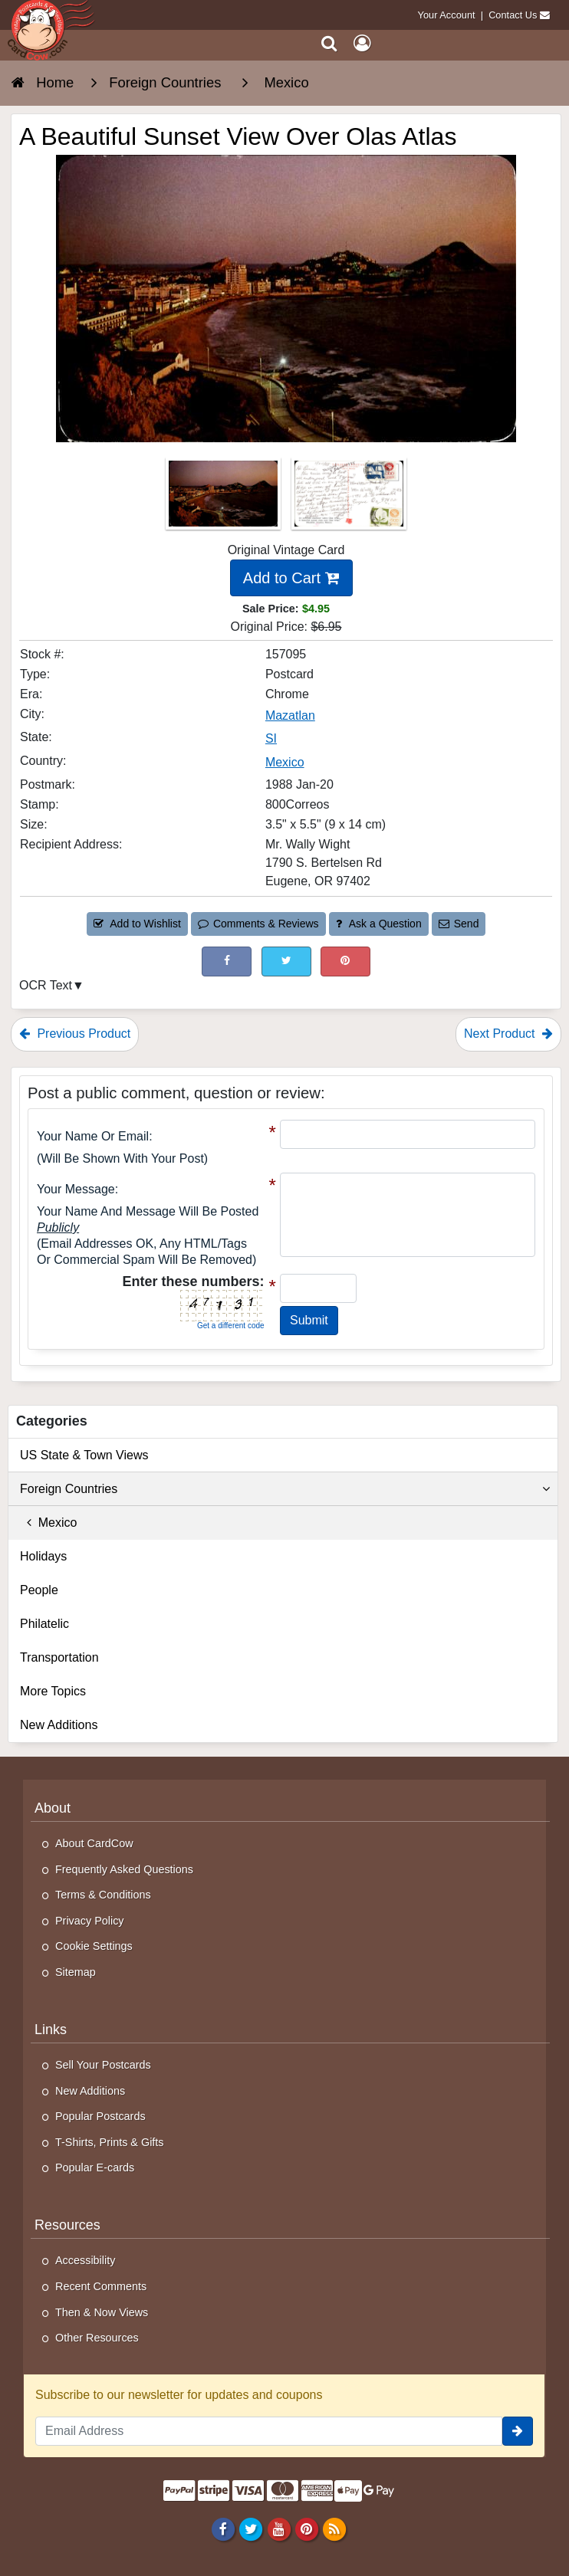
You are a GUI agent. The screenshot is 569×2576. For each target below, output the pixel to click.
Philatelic (44, 1623)
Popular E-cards (94, 2167)
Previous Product (74, 1033)
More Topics (53, 1691)
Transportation (59, 1657)
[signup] (517, 2431)
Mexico (48, 1522)
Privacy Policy (89, 1921)
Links (51, 2029)
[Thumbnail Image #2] (349, 498)
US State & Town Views (84, 1455)
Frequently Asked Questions (124, 1869)
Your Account (446, 15)
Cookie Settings (94, 1946)
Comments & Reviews (258, 923)
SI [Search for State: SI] (271, 738)
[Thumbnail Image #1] (225, 498)
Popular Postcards (100, 2116)
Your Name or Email (93, 1136)
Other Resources (97, 2338)
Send (459, 923)
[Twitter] (251, 2528)
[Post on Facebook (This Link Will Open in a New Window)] (227, 961)
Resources (67, 2225)
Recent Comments (100, 2286)
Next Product (508, 1033)
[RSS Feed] (334, 2528)
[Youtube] (278, 2528)
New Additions (58, 1724)
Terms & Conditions (103, 1895)
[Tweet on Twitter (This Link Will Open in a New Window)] (286, 961)
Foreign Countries (285, 1489)
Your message (76, 1189)
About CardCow (94, 1843)
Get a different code (231, 1325)
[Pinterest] (306, 2528)
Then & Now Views (101, 2312)
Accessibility (85, 2260)
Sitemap (75, 1972)
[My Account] (362, 43)
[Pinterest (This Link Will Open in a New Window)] (345, 961)
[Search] (329, 43)
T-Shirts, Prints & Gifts (109, 2142)
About (53, 1808)
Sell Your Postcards (103, 2065)
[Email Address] (268, 2431)
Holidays (43, 1556)
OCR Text (45, 985)
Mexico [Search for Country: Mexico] (284, 762)
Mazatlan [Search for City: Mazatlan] (290, 715)
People (39, 1589)
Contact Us (512, 15)
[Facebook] (223, 2528)
